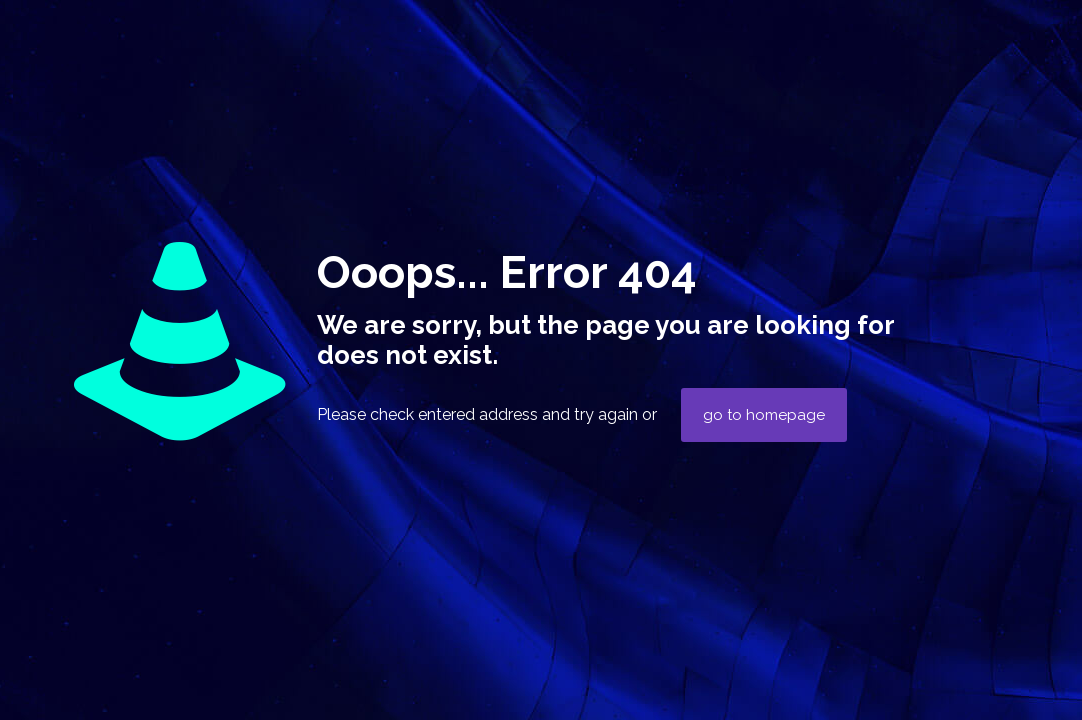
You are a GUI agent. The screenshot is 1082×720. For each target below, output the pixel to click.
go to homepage (764, 415)
